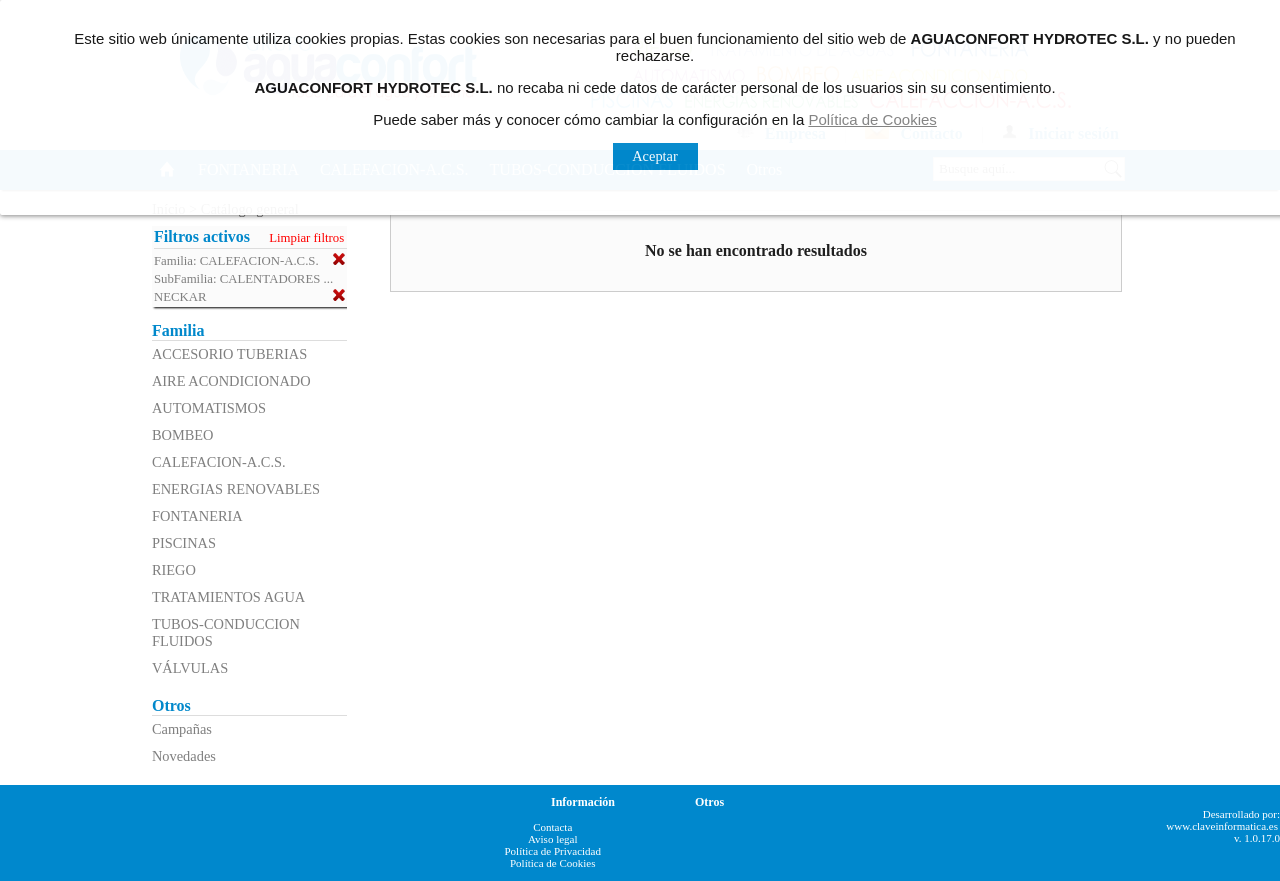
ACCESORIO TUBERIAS (229, 354)
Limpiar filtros (306, 238)
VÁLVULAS (190, 668)
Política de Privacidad (552, 851)
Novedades (184, 756)
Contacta (552, 827)
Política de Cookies (553, 863)
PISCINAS (184, 543)
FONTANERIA (197, 516)
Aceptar (655, 156)
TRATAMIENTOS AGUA (228, 597)
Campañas (182, 729)
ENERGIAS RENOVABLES (236, 489)
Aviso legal (553, 839)
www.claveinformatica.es (1222, 826)
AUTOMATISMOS (209, 408)
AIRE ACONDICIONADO (231, 381)
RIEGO (174, 570)
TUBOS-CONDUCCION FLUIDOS (226, 632)
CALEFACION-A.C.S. (219, 462)
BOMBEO (183, 435)
